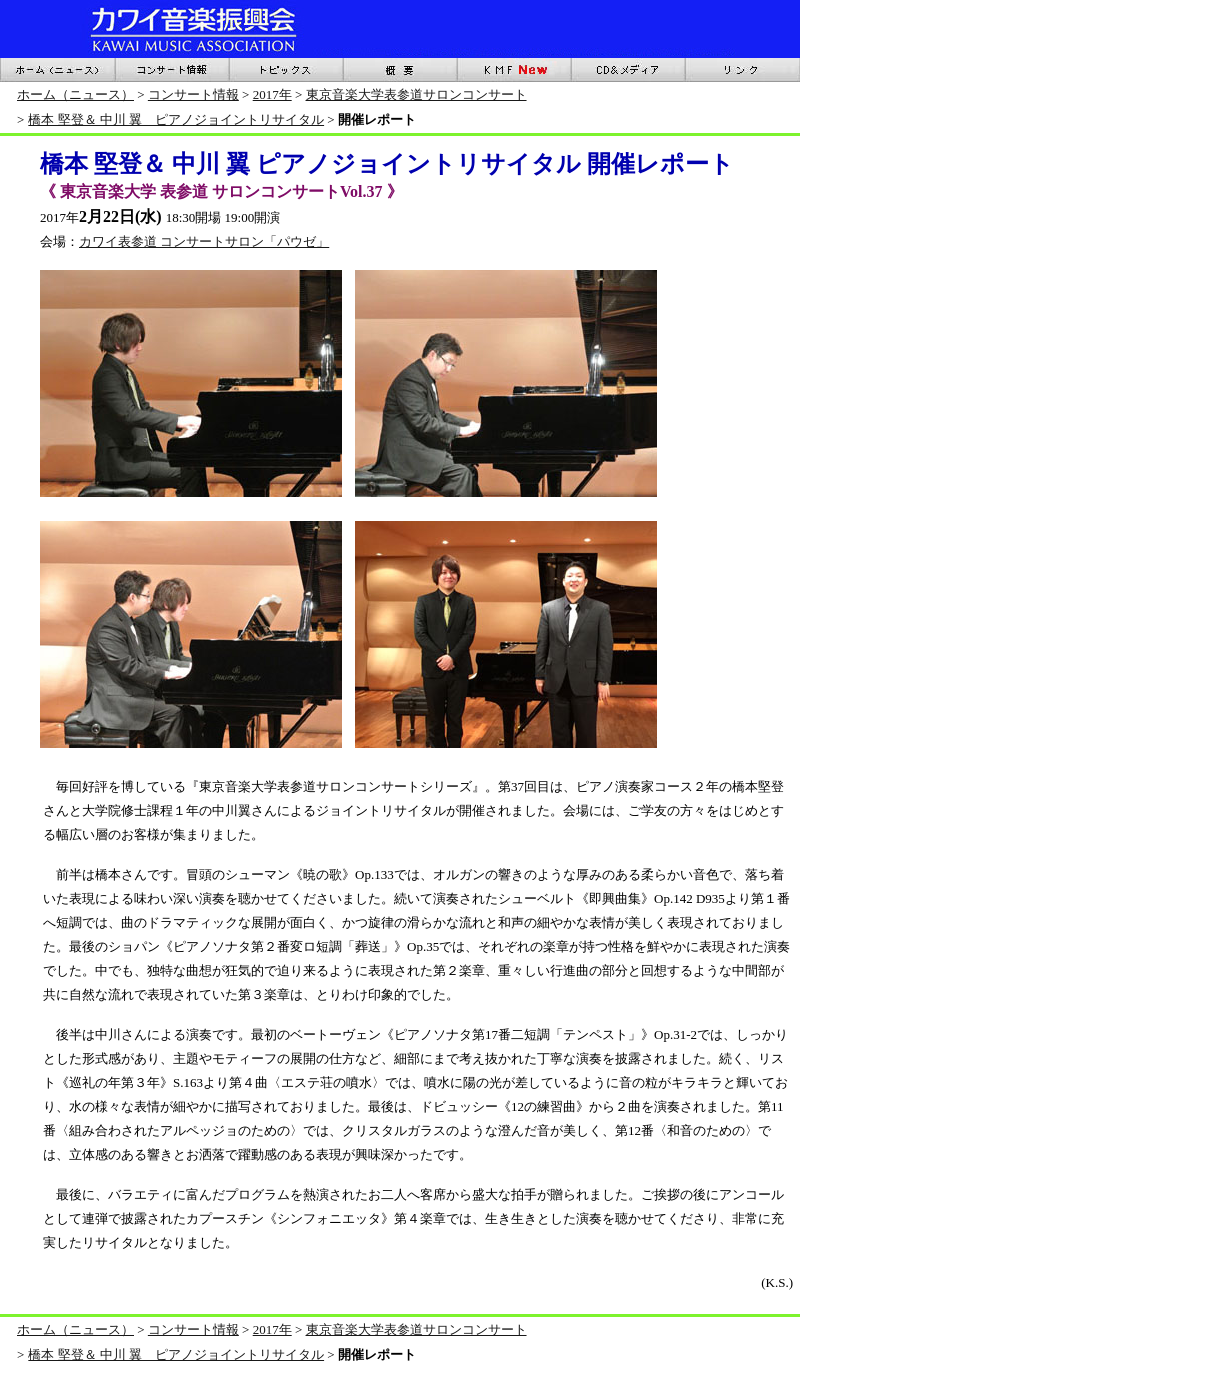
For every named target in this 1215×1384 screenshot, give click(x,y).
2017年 (272, 94)
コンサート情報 (193, 94)
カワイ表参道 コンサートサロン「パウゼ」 (204, 241)
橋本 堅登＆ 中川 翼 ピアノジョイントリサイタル (176, 119)
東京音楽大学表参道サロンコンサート (416, 94)
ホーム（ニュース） (75, 94)
